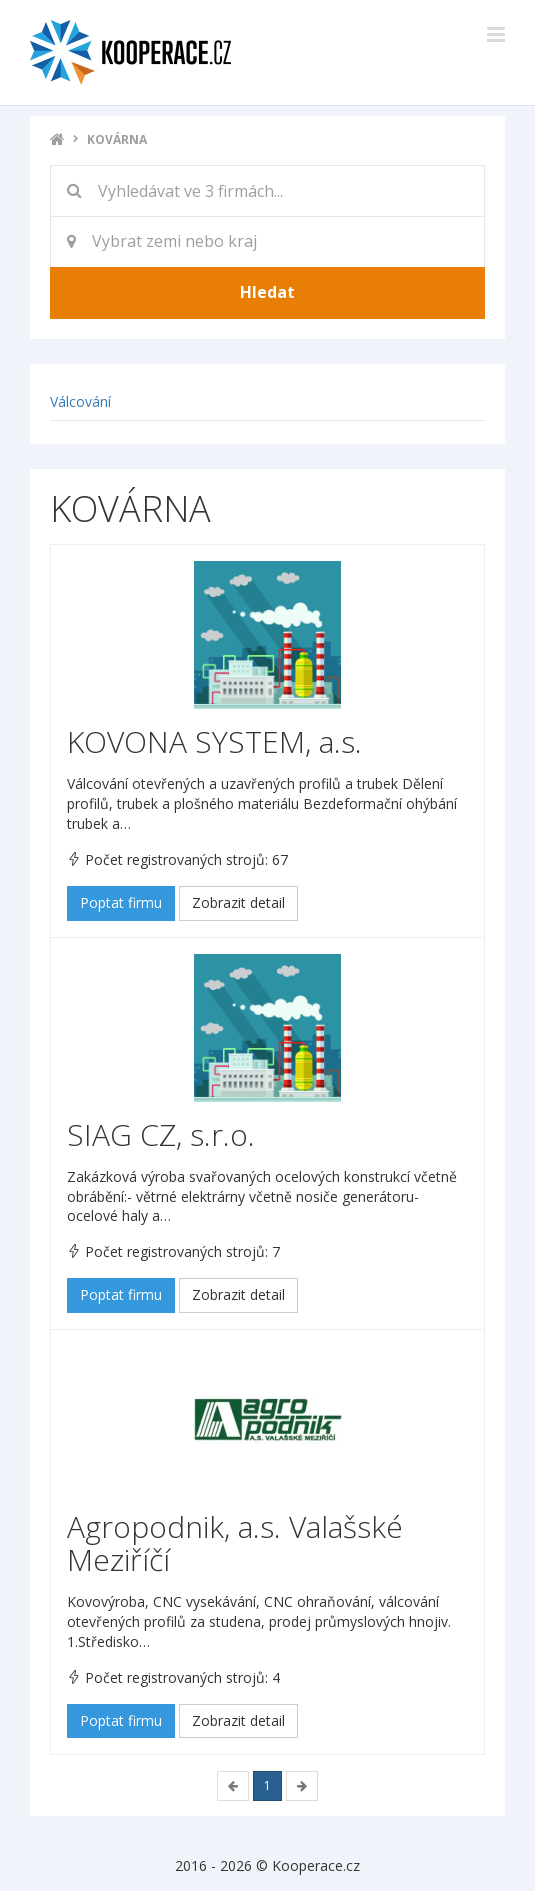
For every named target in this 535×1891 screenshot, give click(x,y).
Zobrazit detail (238, 902)
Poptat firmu (121, 902)
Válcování (80, 401)
